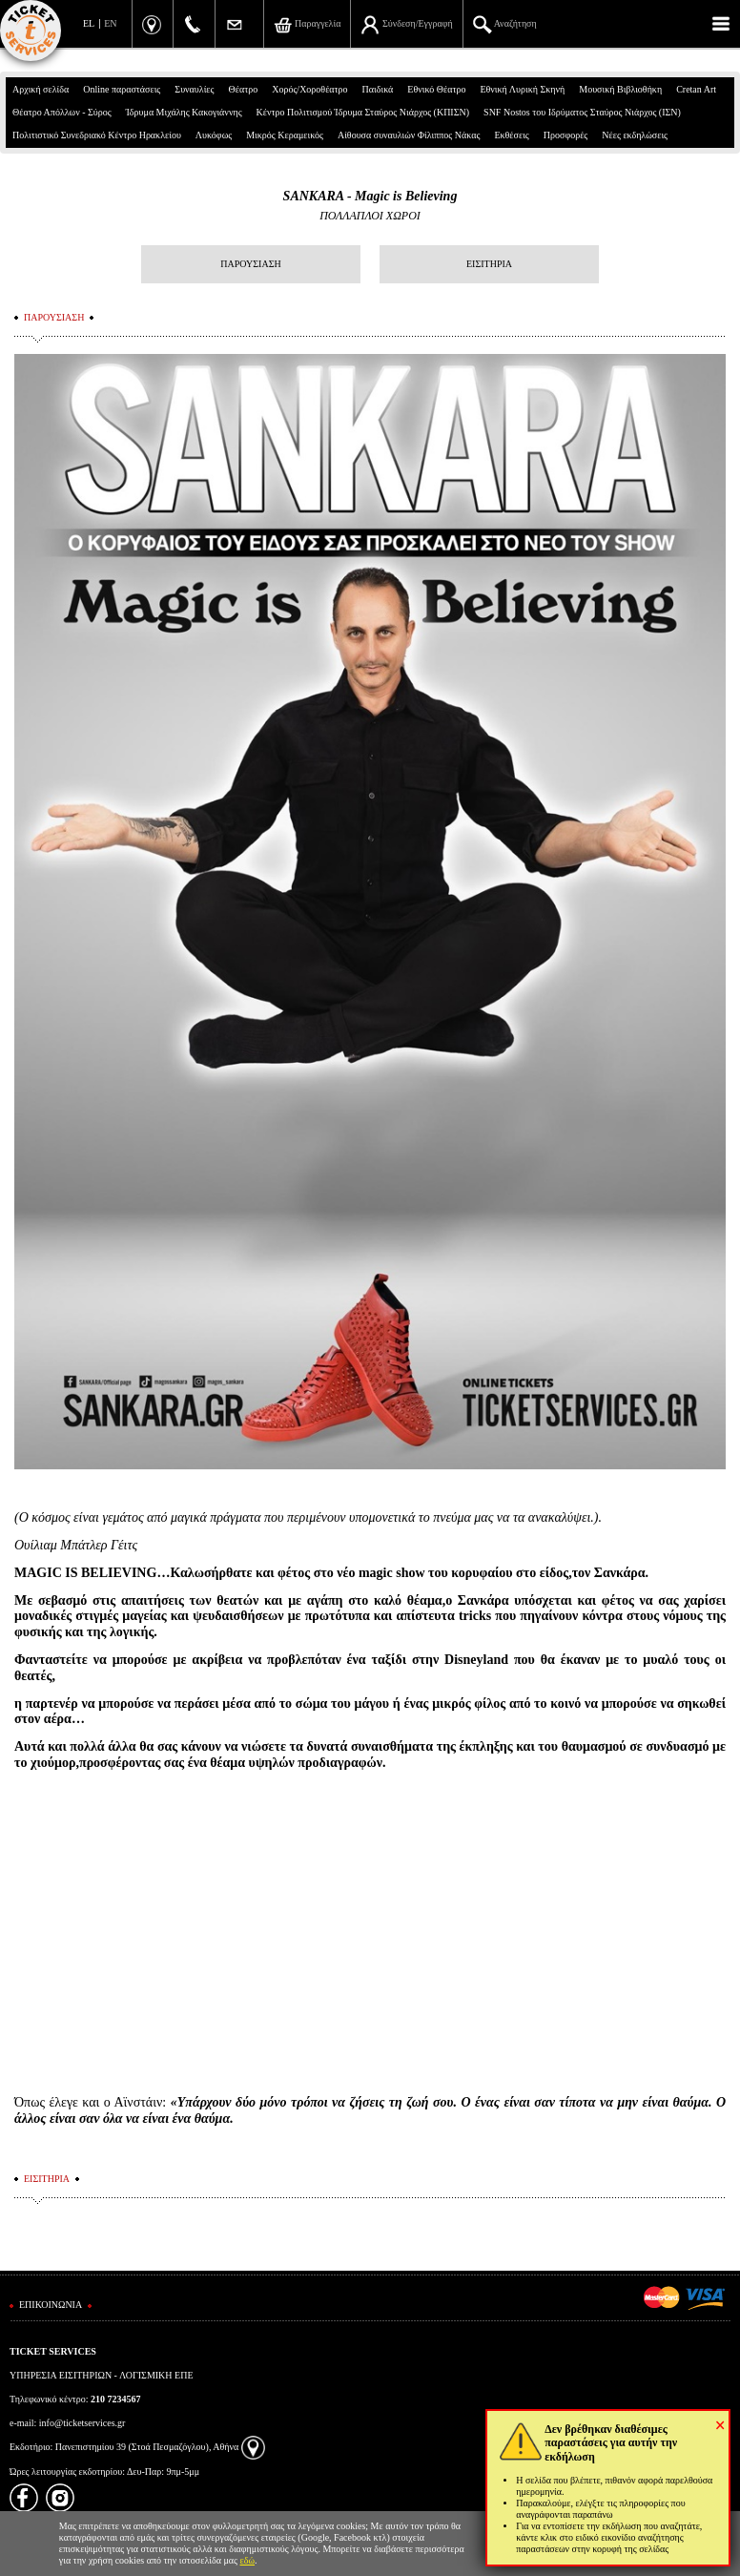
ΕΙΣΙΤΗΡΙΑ (489, 264)
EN (110, 23)
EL (88, 23)
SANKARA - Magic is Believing (370, 196)
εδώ (248, 2560)
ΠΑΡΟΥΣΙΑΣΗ (250, 264)
